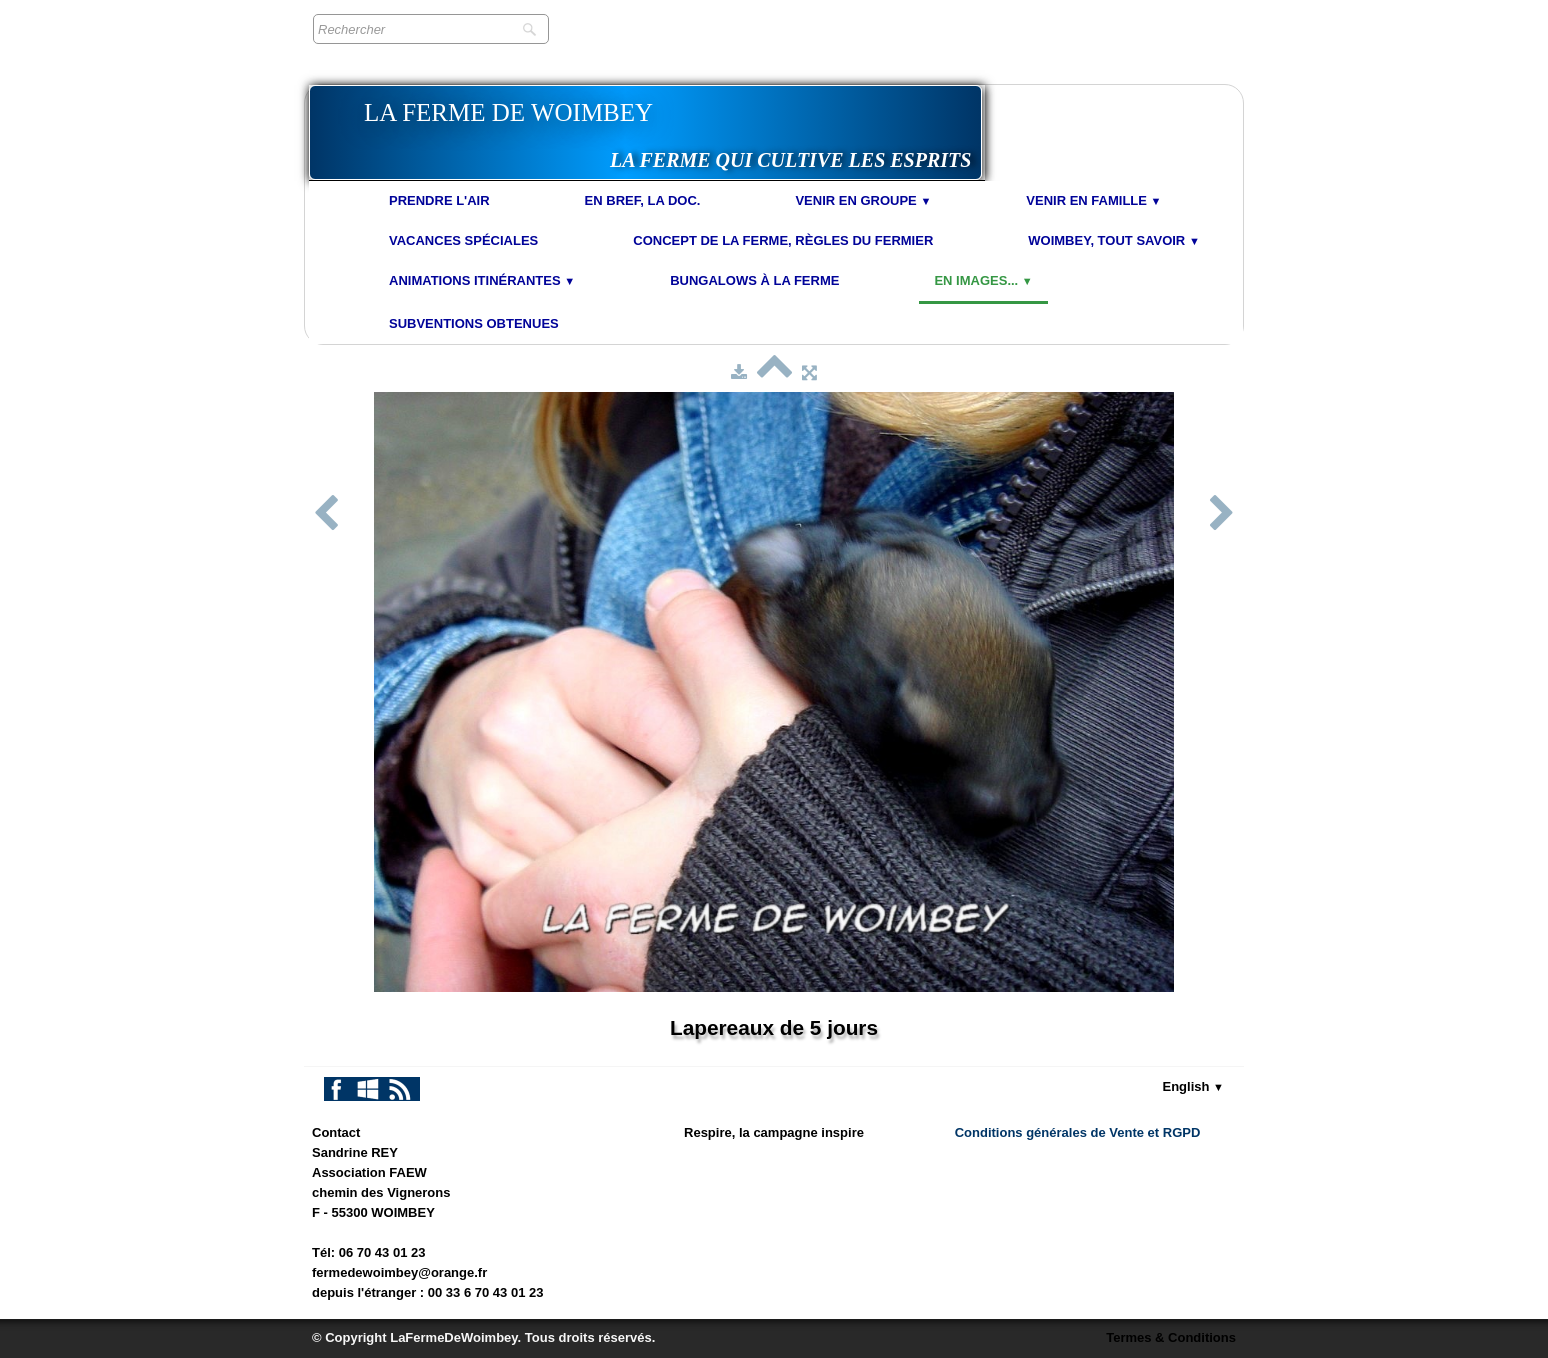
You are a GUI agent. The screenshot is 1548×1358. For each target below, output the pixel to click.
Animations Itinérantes (482, 280)
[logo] (645, 132)
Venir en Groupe (863, 200)
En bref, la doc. (643, 200)
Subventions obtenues (474, 323)
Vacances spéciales (463, 240)
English (1194, 1086)
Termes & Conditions (1171, 1337)
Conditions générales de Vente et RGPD (1078, 1132)
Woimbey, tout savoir (1114, 240)
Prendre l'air (439, 200)
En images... (983, 280)
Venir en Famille (1093, 200)
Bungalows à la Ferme (754, 280)
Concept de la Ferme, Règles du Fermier (783, 240)
